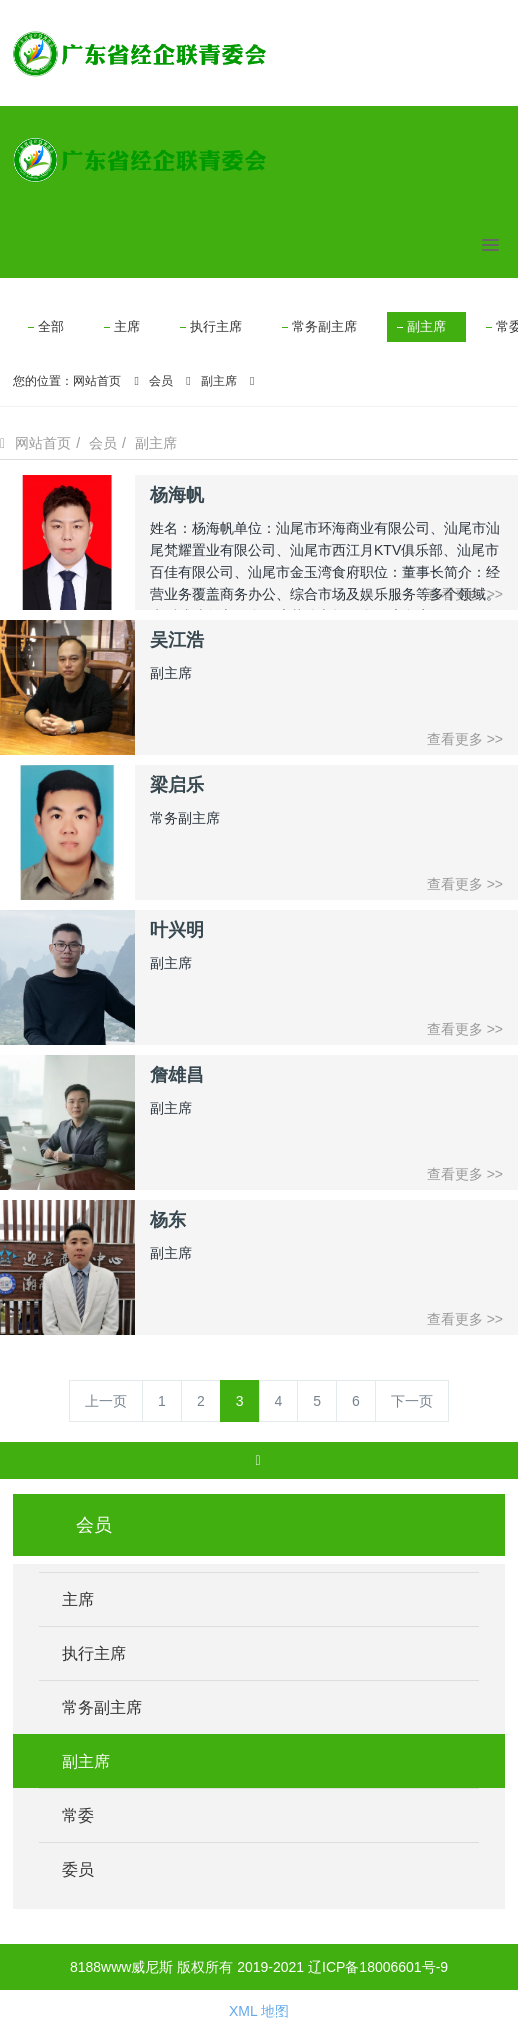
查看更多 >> (465, 739)
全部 (51, 326)
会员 (161, 381)
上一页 (106, 1401)
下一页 (412, 1401)
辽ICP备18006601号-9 (378, 1967)
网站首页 (97, 381)
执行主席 (216, 326)
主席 (127, 326)
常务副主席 (324, 326)
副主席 (426, 326)
